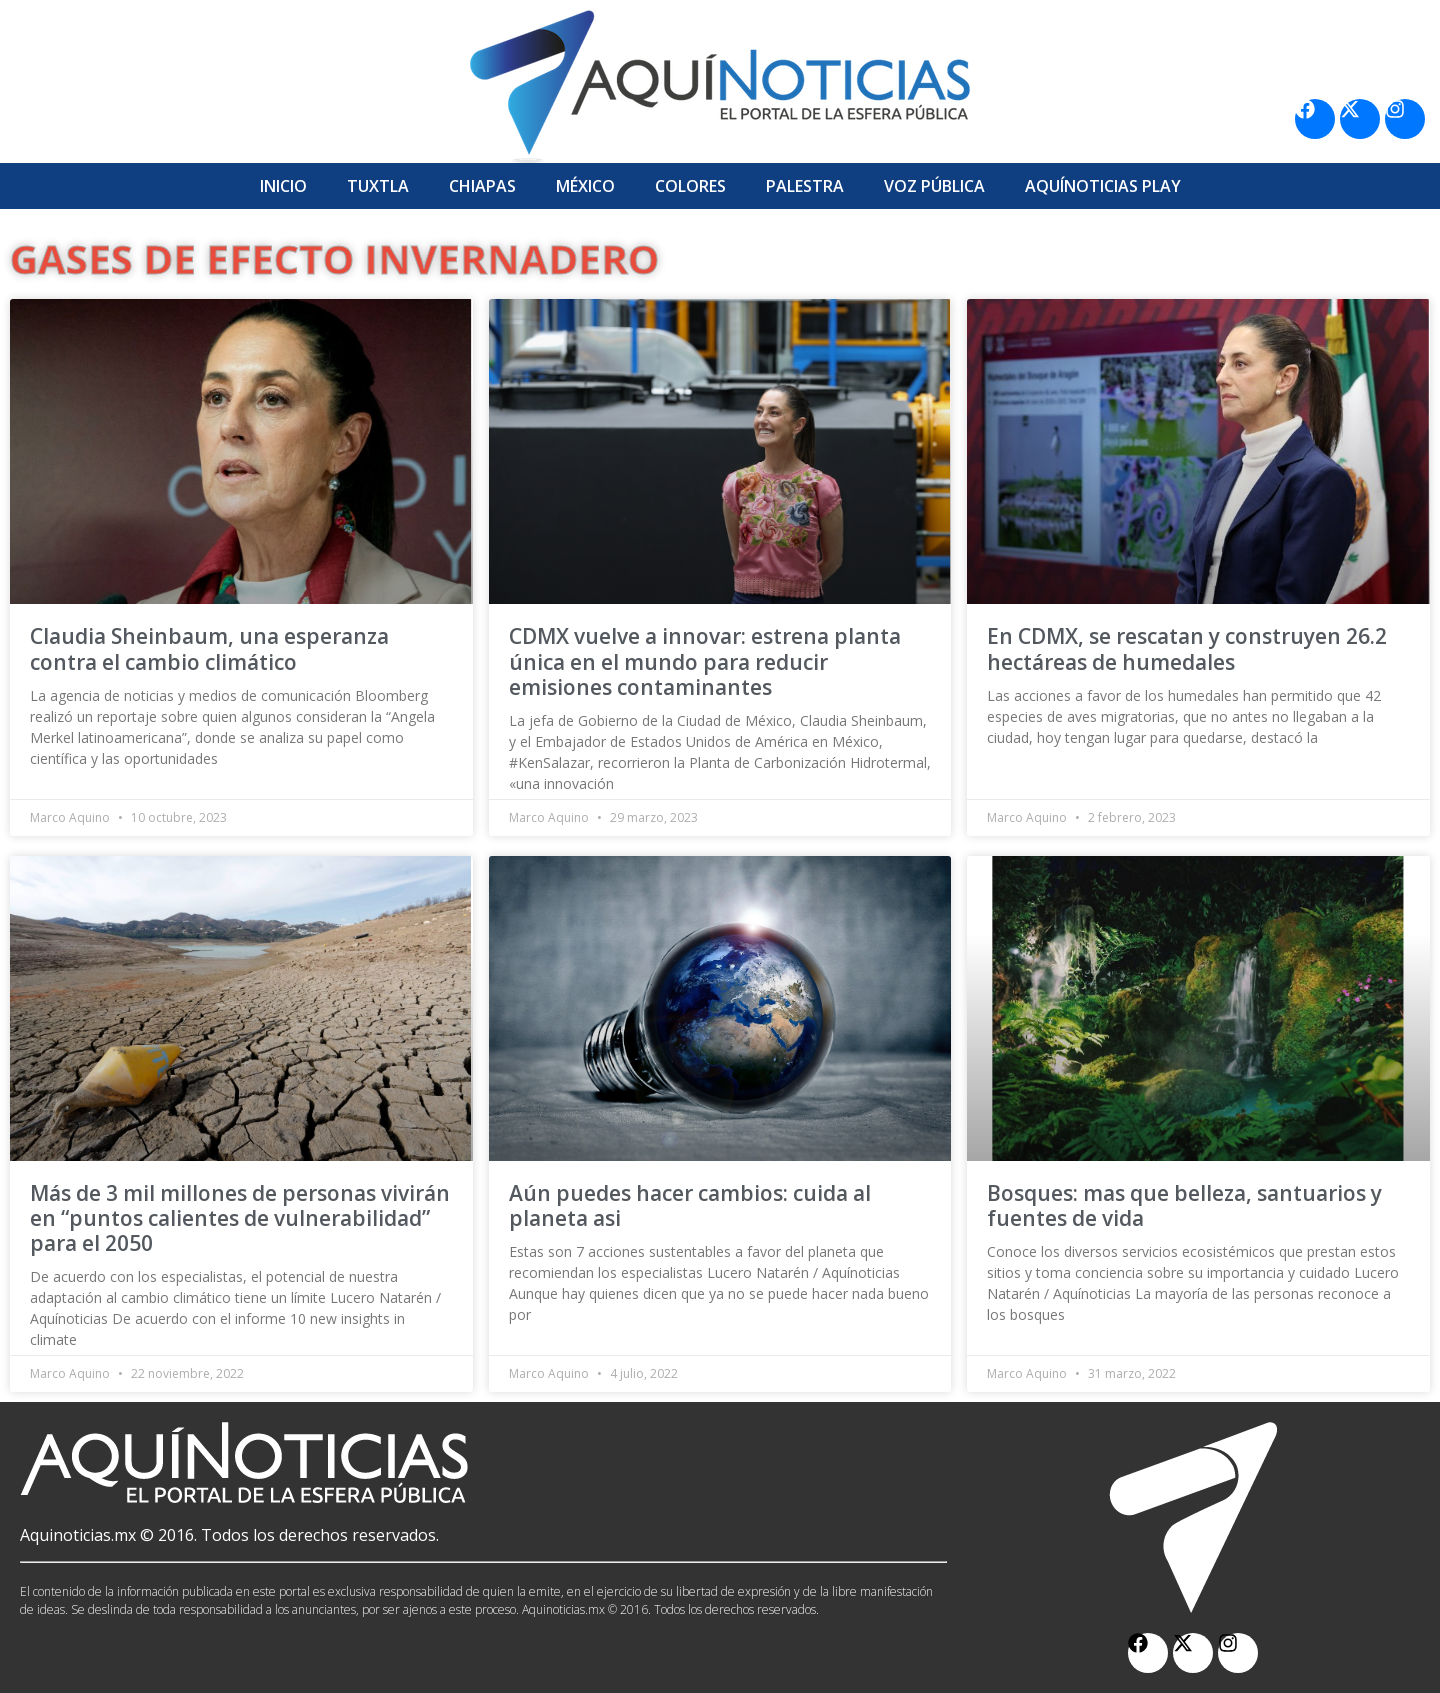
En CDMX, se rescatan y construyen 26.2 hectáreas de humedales (1187, 648)
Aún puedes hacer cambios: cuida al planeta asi (690, 1205)
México (585, 186)
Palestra (805, 186)
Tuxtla (378, 186)
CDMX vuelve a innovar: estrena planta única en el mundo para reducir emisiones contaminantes (705, 661)
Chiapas (482, 186)
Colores (690, 186)
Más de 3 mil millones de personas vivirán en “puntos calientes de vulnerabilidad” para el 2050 (240, 1218)
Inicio (283, 186)
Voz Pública (934, 186)
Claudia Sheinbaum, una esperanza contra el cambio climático (209, 648)
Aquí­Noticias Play (1103, 186)
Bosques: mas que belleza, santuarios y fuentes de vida (1184, 1205)
